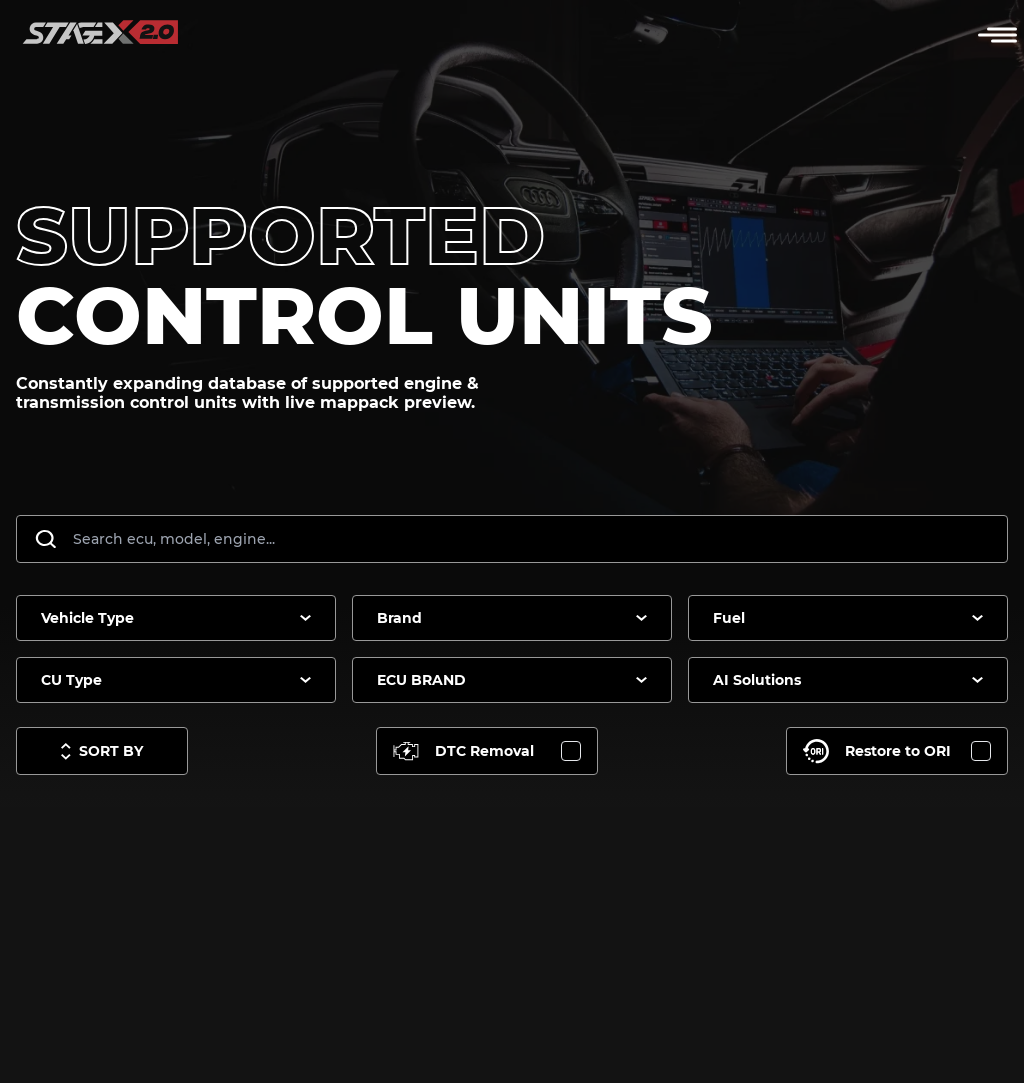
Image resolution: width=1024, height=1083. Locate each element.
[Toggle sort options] (102, 751)
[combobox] (176, 618)
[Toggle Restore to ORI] (897, 751)
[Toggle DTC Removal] (487, 751)
